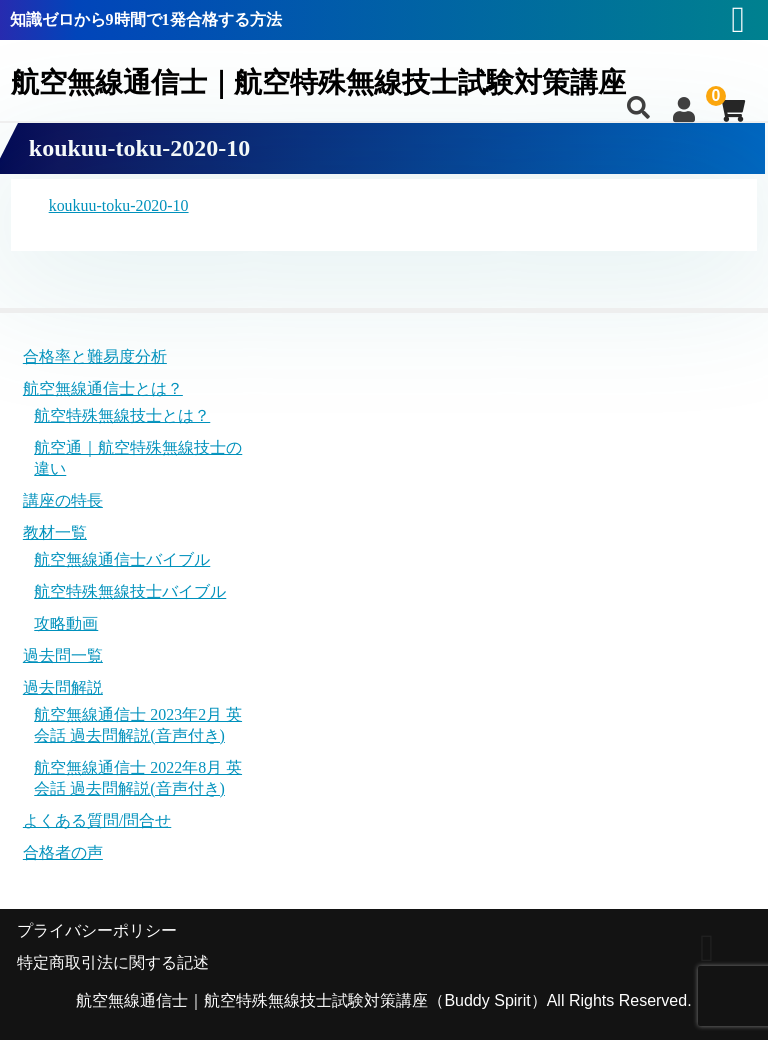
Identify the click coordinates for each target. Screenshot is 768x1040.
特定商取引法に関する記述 (113, 962)
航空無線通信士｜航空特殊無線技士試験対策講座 (329, 82)
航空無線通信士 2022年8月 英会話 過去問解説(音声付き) (138, 778)
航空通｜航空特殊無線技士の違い (138, 458)
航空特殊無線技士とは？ (122, 415)
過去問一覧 (63, 655)
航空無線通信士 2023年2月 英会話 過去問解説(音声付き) (138, 725)
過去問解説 (63, 688)
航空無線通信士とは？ (103, 388)
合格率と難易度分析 (95, 356)
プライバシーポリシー (97, 930)
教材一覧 (55, 532)
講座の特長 (63, 500)
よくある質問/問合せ (97, 820)
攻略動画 (66, 623)
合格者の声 (63, 852)
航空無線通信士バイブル (122, 559)
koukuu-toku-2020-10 (119, 205)
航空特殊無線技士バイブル (130, 591)
